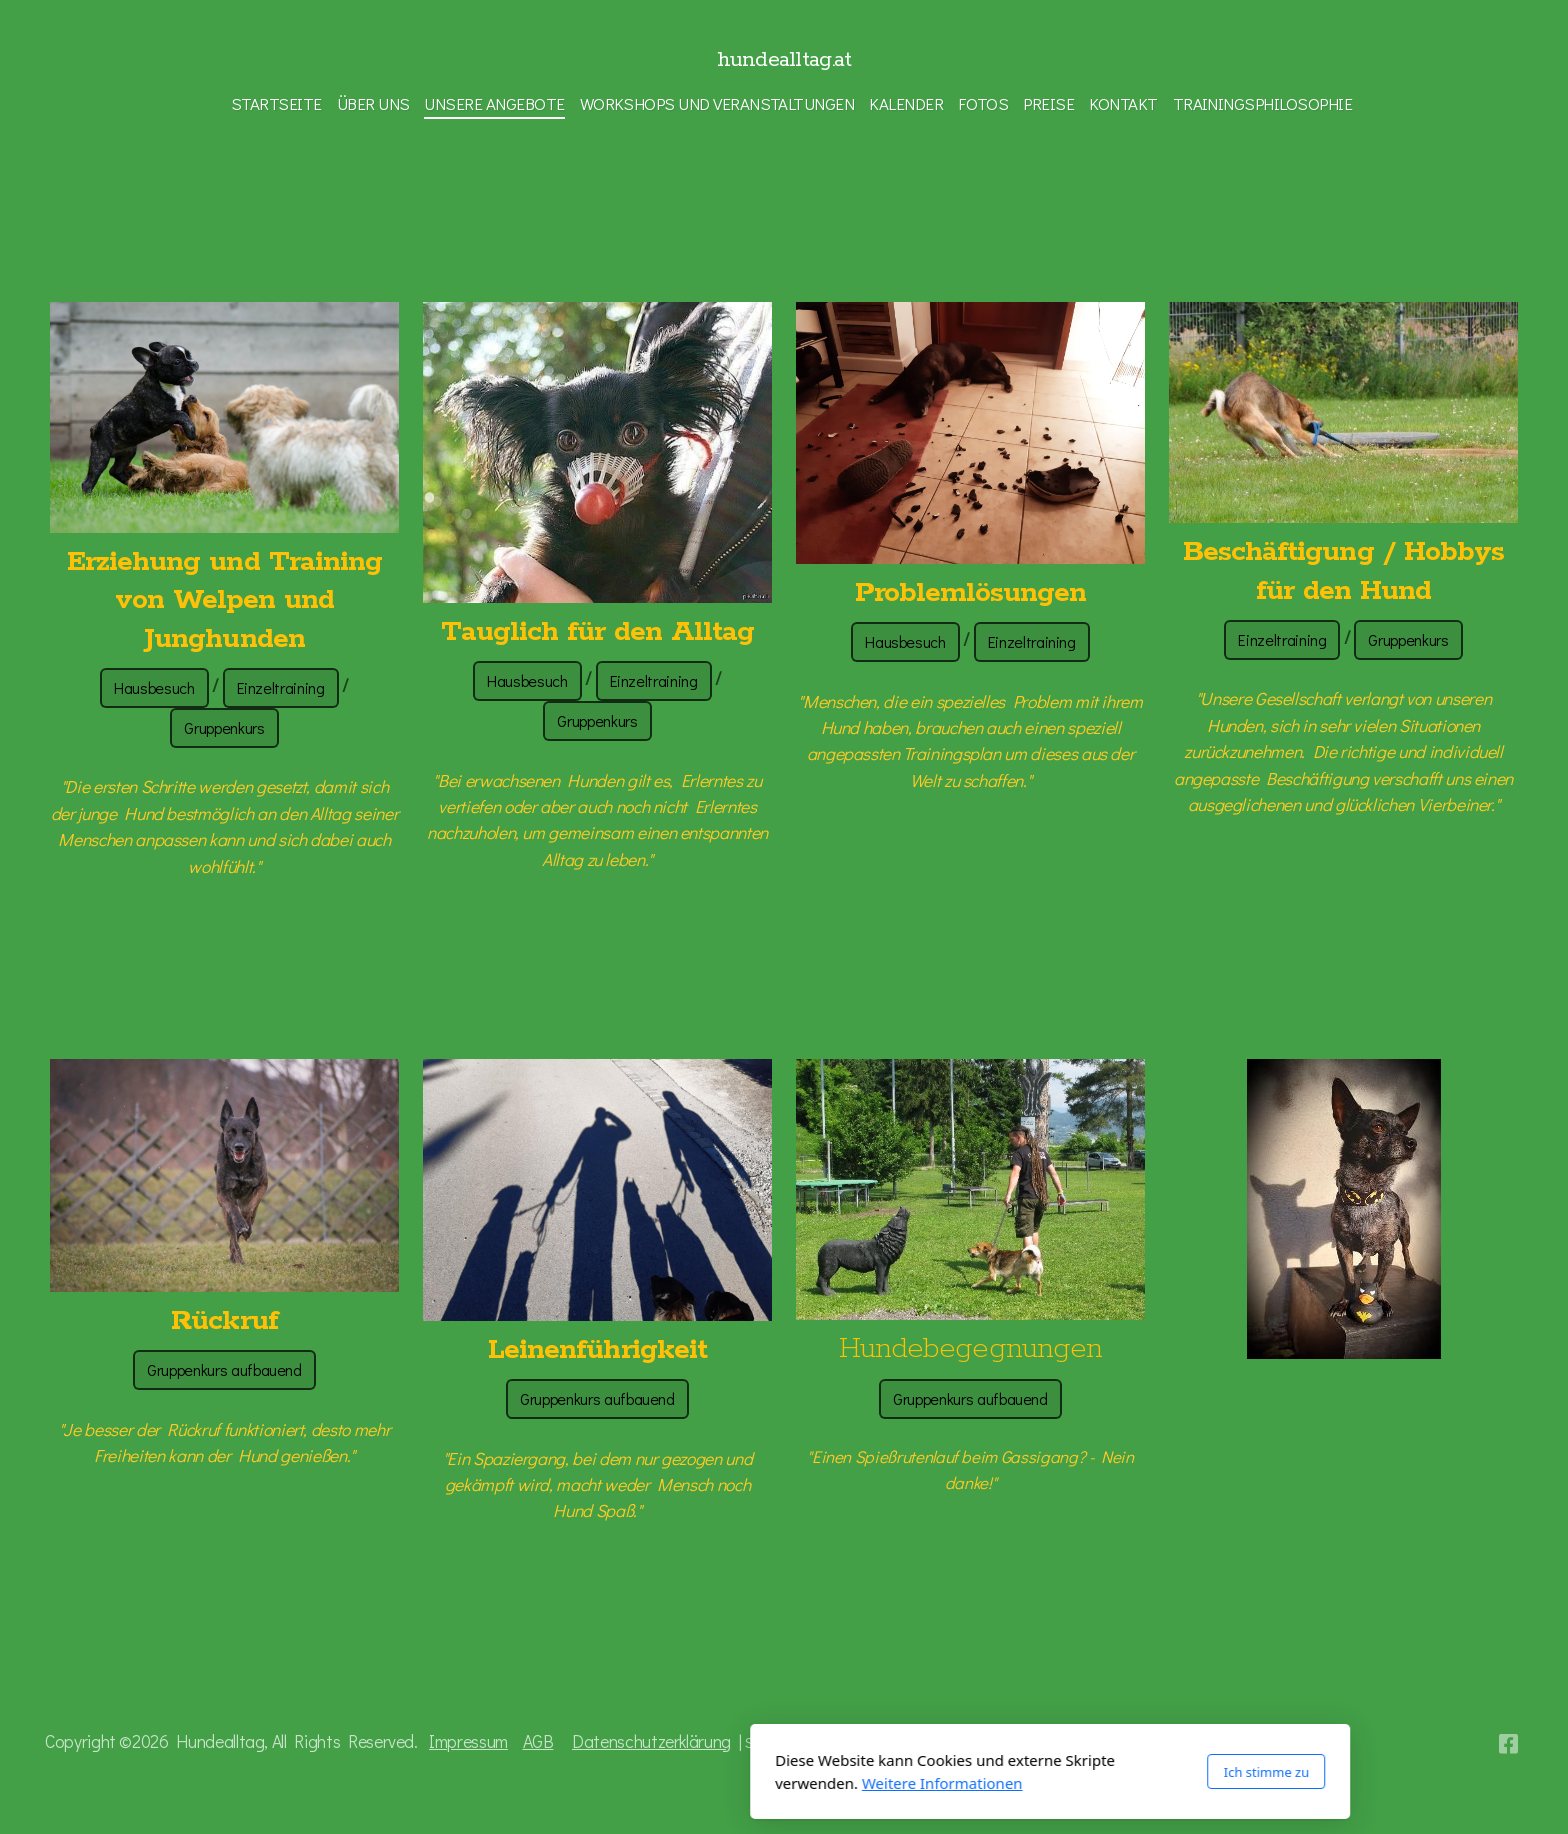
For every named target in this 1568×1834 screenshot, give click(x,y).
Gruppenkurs (224, 727)
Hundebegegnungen (970, 1349)
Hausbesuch (154, 687)
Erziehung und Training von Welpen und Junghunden (224, 600)
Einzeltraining (281, 687)
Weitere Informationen (676, 1783)
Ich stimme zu (1000, 1772)
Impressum (468, 1741)
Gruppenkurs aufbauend (224, 1369)
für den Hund (1343, 591)
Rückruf (224, 1321)
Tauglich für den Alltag (598, 632)
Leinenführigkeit (597, 1350)
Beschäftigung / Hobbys (1343, 552)
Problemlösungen (971, 593)
